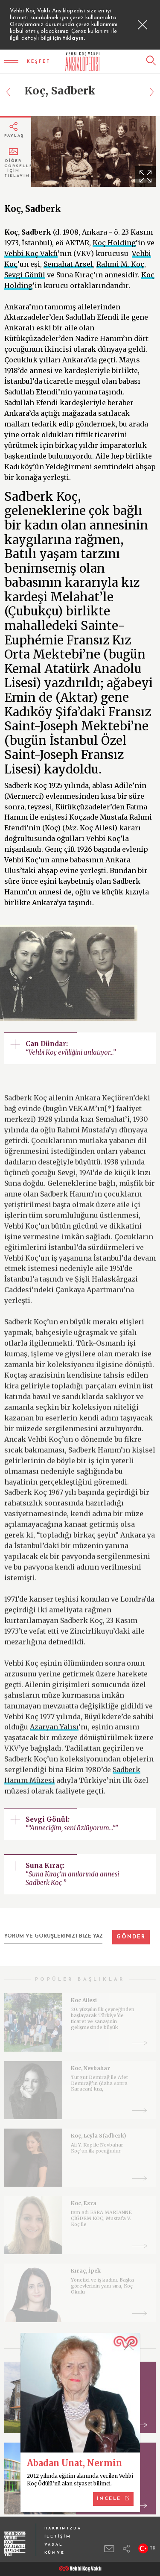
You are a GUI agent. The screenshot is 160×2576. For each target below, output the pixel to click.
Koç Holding (114, 242)
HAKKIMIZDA (62, 2528)
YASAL (53, 2545)
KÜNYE (54, 2553)
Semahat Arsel (68, 264)
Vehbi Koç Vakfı (31, 253)
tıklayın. (74, 38)
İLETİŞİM (57, 2536)
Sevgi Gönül (24, 275)
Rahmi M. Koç (120, 264)
